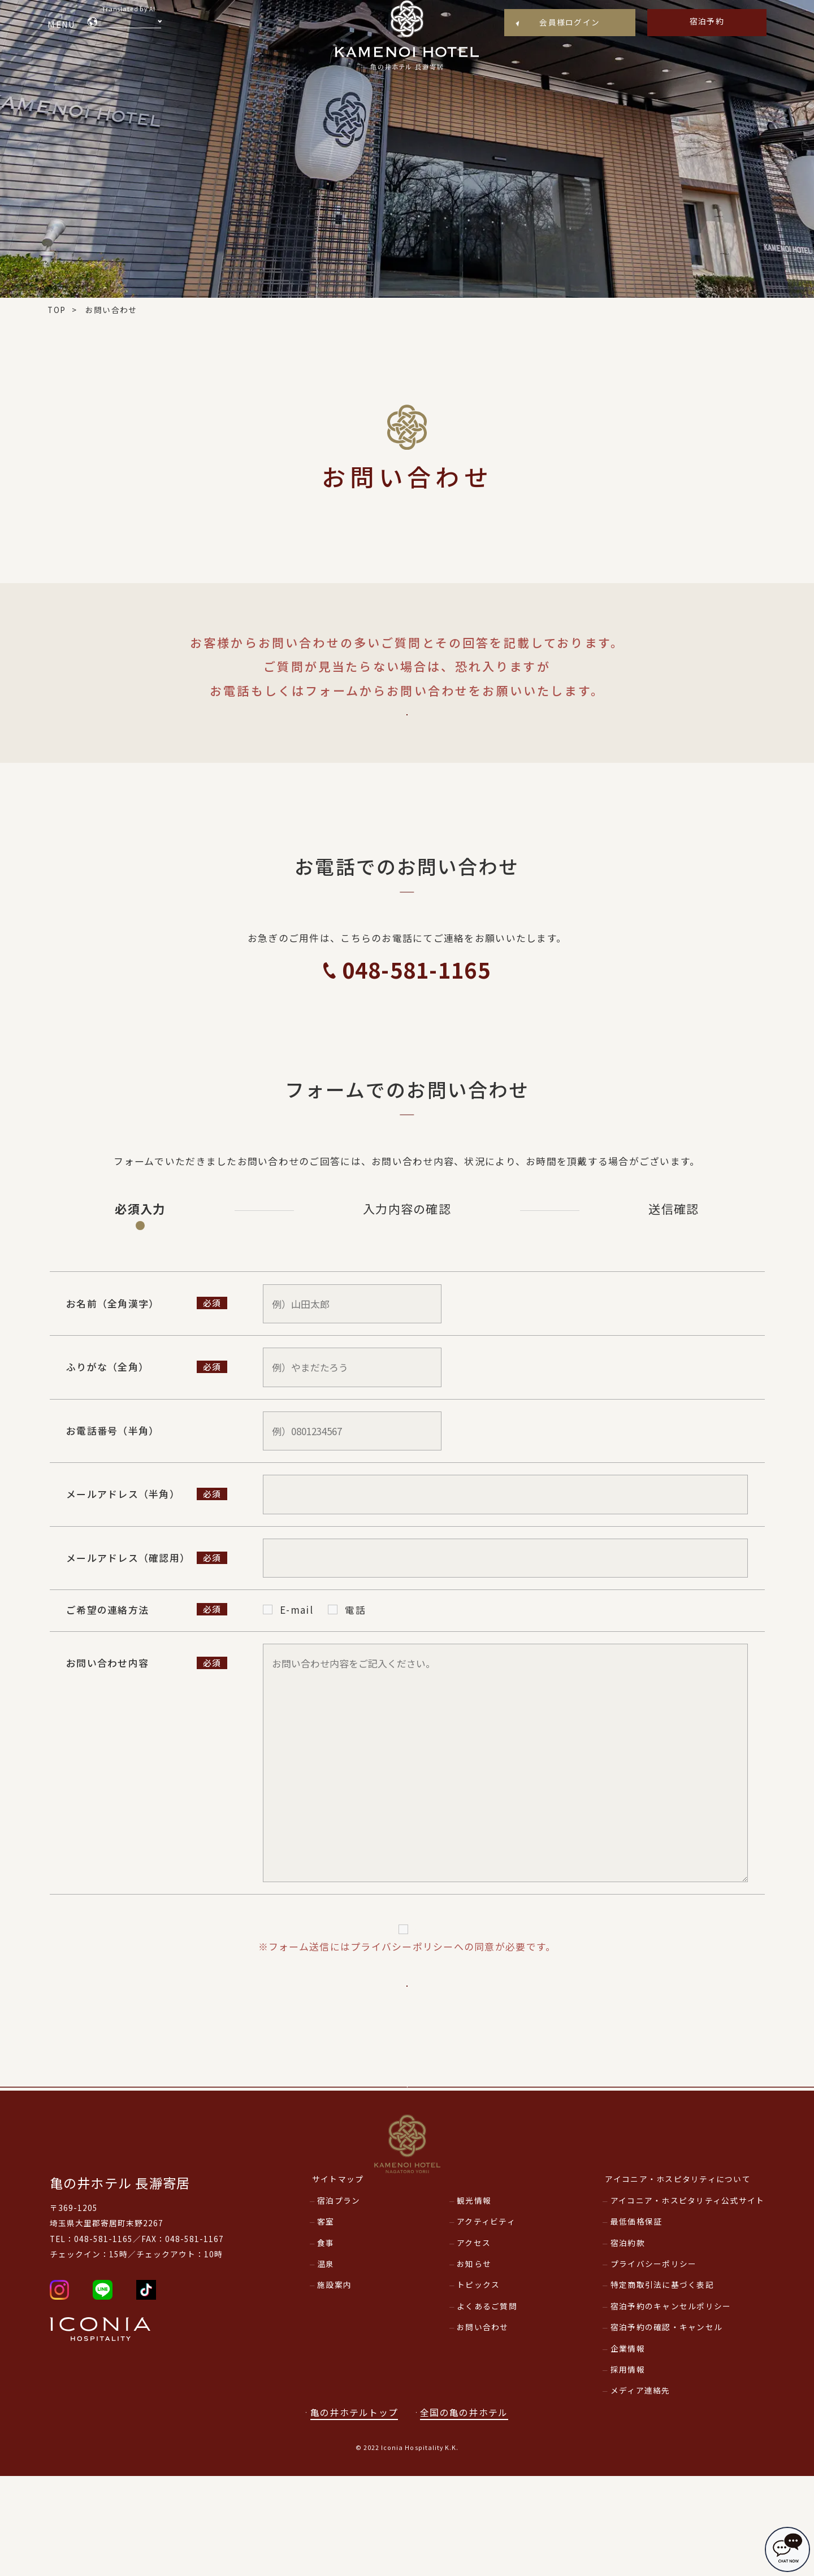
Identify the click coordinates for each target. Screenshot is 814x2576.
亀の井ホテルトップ (354, 2512)
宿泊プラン (338, 2300)
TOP (56, 309)
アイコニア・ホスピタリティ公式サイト (687, 2300)
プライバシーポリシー (415, 1960)
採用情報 (627, 2469)
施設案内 (334, 2385)
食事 (326, 2342)
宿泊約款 (627, 2342)
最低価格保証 (636, 2321)
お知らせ (474, 2364)
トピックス (478, 2385)
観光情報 (474, 2300)
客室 (326, 2321)
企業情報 (627, 2448)
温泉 (326, 2364)
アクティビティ (486, 2321)
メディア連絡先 (640, 2490)
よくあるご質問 (407, 729)
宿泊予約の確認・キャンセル (666, 2427)
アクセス (474, 2342)
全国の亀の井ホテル (470, 2512)
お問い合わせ (483, 2427)
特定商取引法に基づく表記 (662, 2385)
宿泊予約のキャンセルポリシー (670, 2406)
